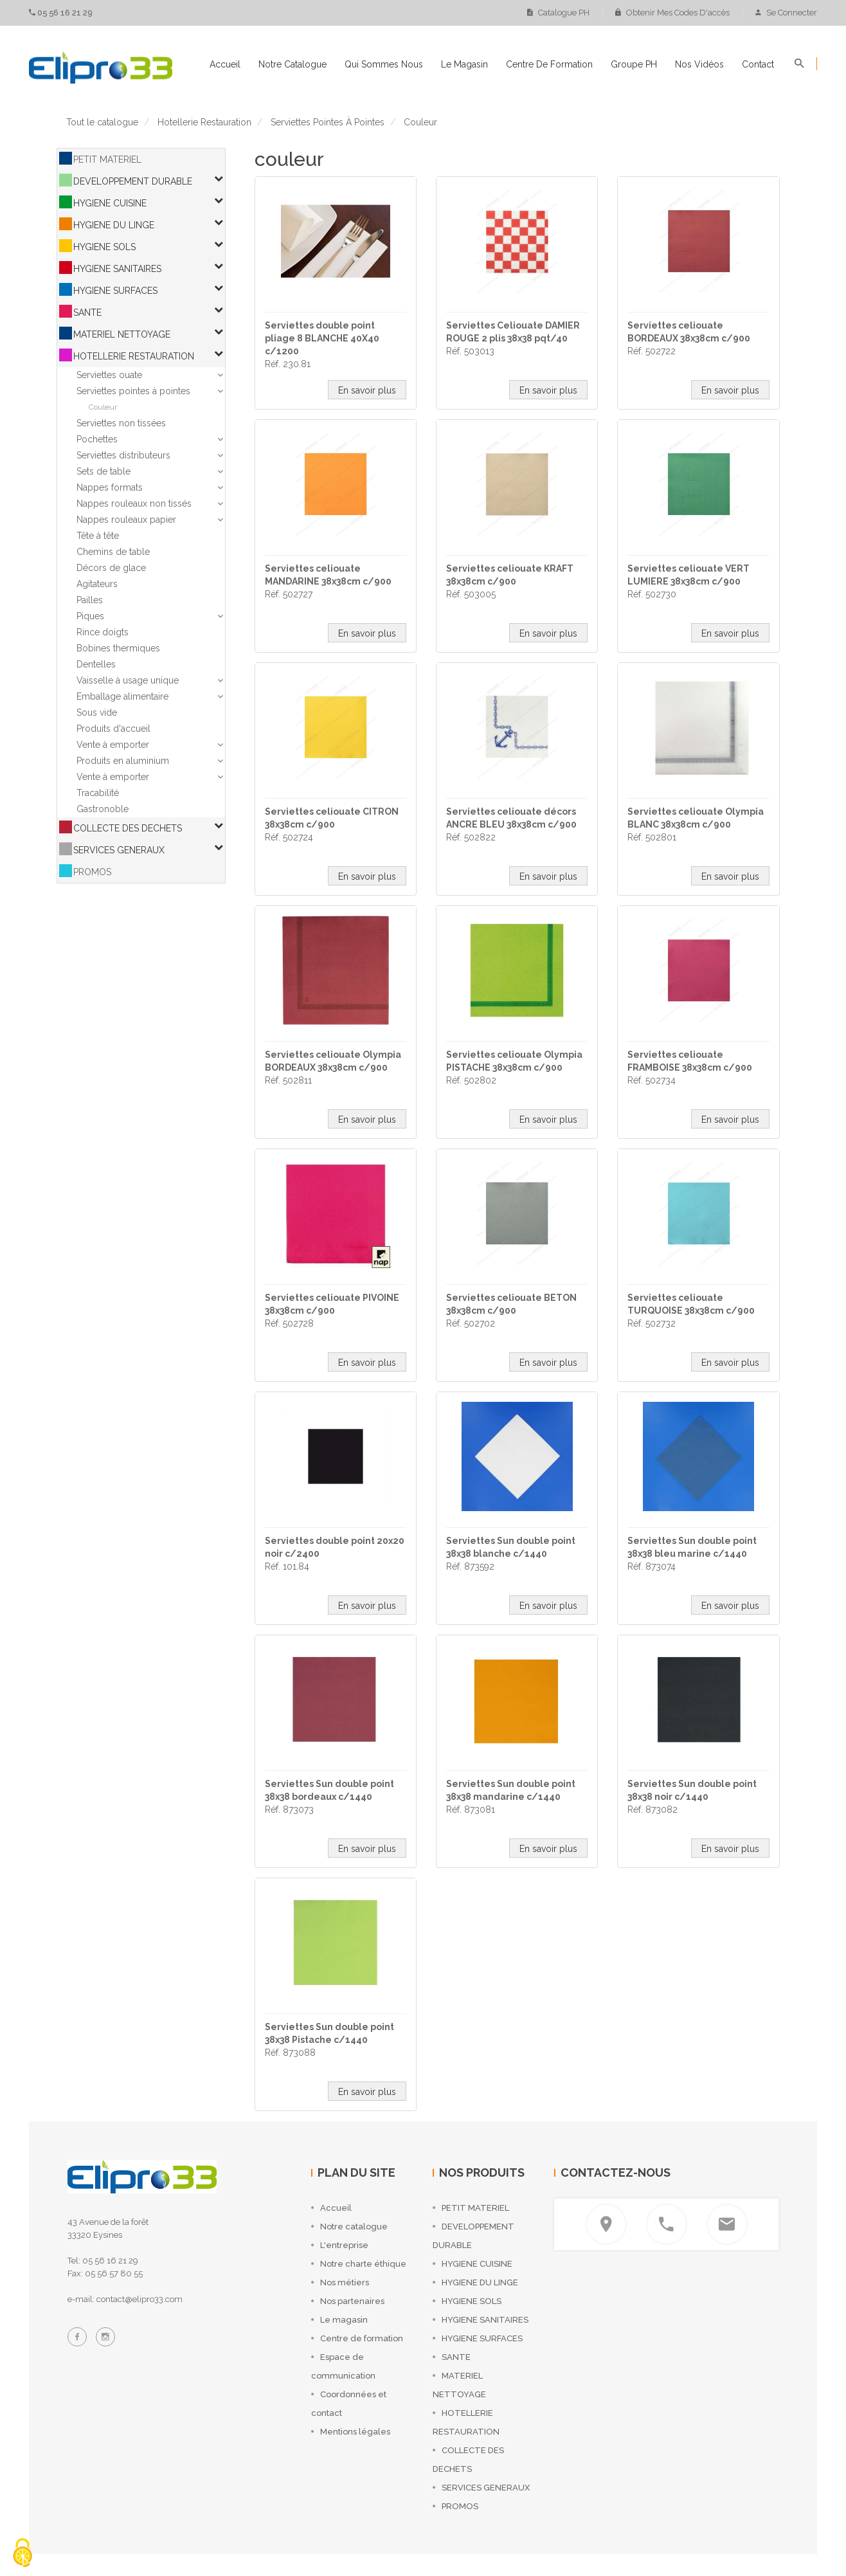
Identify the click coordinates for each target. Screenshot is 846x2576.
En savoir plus (367, 390)
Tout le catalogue (102, 122)
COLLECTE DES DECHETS (127, 828)
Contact (758, 64)
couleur (420, 122)
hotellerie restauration (204, 122)
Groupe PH (634, 64)
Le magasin (464, 64)
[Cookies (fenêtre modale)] (22, 2554)
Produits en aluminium (122, 761)
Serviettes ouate (109, 375)
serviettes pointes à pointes (327, 122)
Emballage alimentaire (122, 696)
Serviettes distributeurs (123, 455)
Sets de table (103, 471)
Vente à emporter (112, 744)
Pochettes (97, 439)
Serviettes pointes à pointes (133, 391)
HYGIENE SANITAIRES (117, 269)
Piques (90, 616)
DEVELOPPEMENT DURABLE (132, 181)
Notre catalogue (292, 64)
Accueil (225, 64)
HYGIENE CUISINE (110, 203)
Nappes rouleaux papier (126, 519)
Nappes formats (109, 487)
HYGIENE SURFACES (115, 291)
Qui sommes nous (384, 64)
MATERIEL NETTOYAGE (121, 334)
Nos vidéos (699, 64)
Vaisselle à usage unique (127, 680)
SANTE (87, 312)
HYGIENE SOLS (104, 247)
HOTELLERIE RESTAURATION (133, 356)
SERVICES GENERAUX (119, 850)
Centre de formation (549, 64)
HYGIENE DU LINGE (113, 225)
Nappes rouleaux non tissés (134, 503)
